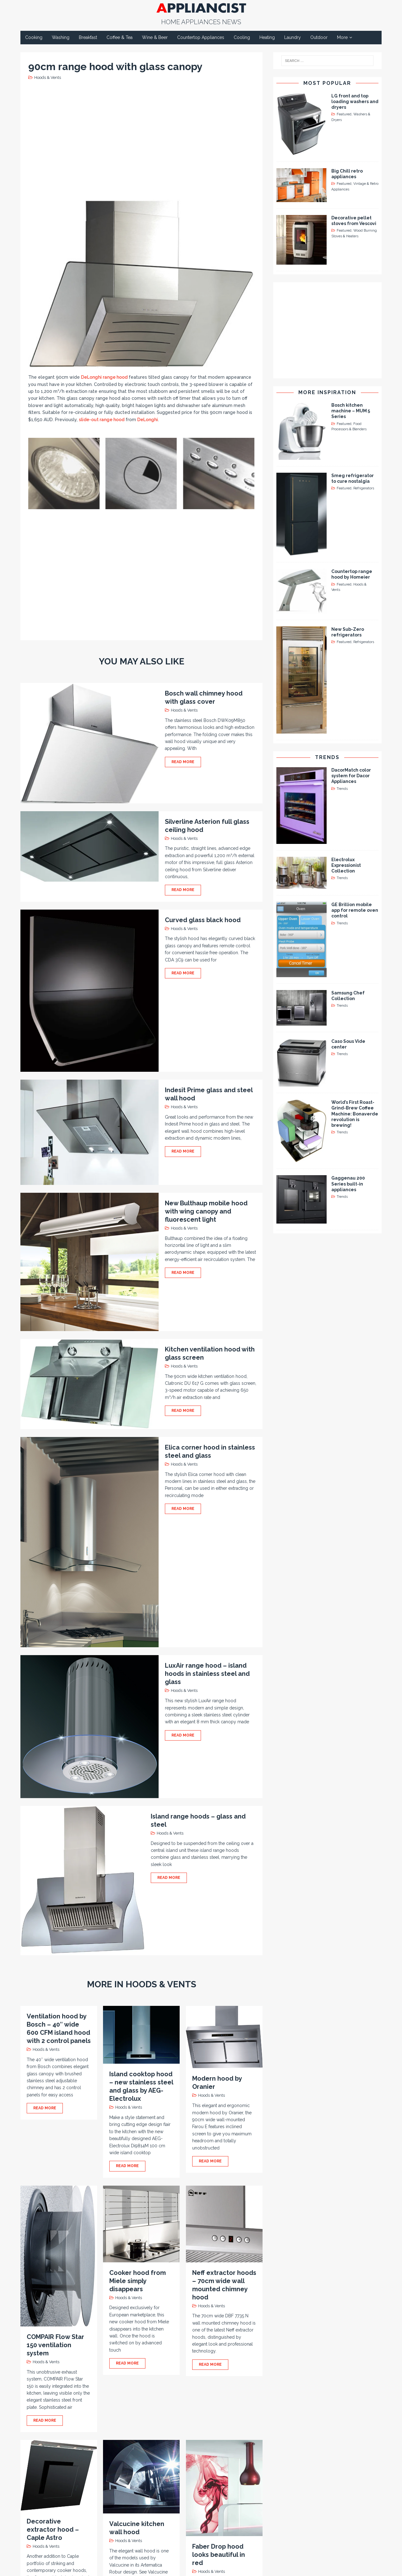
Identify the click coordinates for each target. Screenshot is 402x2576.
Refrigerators (363, 488)
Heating (267, 37)
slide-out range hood (101, 419)
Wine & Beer (155, 37)
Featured (344, 114)
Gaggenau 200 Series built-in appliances (348, 1183)
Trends (327, 757)
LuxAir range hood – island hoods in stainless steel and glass (207, 1674)
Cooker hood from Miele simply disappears (137, 2281)
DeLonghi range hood (104, 377)
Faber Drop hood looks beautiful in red (218, 2555)
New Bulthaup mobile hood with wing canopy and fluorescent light (206, 1211)
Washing (60, 37)
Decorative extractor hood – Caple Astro (53, 2529)
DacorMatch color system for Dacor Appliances (351, 776)
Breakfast (88, 37)
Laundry (292, 37)
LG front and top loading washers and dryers (354, 101)
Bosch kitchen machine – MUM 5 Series (350, 411)
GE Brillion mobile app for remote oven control (354, 910)
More (342, 37)
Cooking (33, 37)
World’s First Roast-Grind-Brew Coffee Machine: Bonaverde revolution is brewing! (354, 1114)
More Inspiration (327, 392)
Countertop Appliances (200, 37)
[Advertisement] (142, 139)
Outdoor (319, 37)
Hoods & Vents (47, 77)
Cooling (242, 37)
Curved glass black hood (203, 920)
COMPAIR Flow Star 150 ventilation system (55, 2345)
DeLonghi (147, 419)
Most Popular (327, 83)
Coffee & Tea (119, 37)
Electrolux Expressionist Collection (346, 865)
